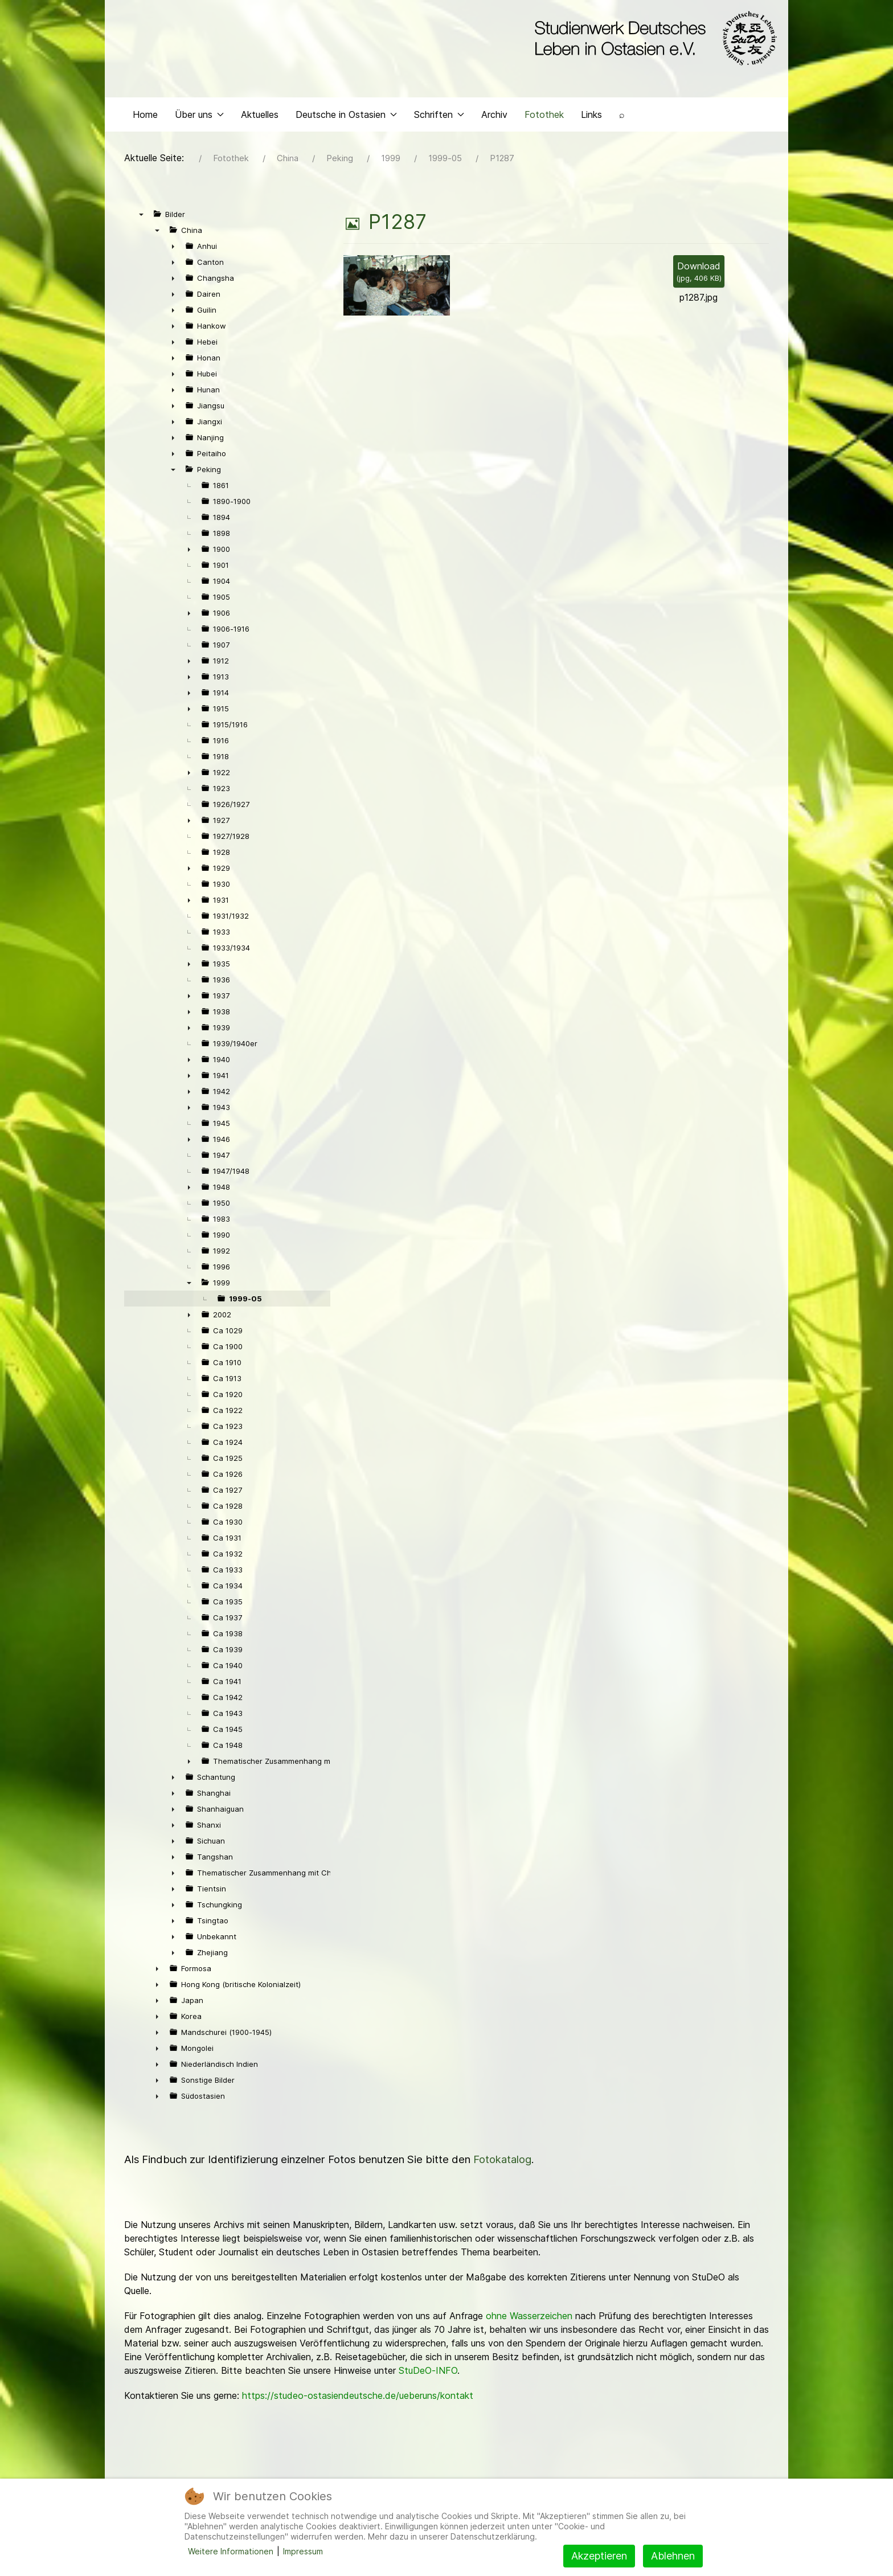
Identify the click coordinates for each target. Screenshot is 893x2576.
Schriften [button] (439, 117)
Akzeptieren (599, 2556)
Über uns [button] (199, 117)
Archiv (494, 117)
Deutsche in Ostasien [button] (346, 117)
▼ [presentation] (141, 217)
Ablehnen (673, 2556)
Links (591, 117)
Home (145, 117)
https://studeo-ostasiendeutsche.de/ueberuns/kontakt (357, 2398)
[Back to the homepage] (653, 39)
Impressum (303, 2551)
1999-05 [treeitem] (245, 1301)
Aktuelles (259, 117)
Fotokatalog (502, 2162)
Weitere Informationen (230, 2551)
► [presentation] (173, 249)
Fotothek (544, 117)
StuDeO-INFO (428, 2373)
